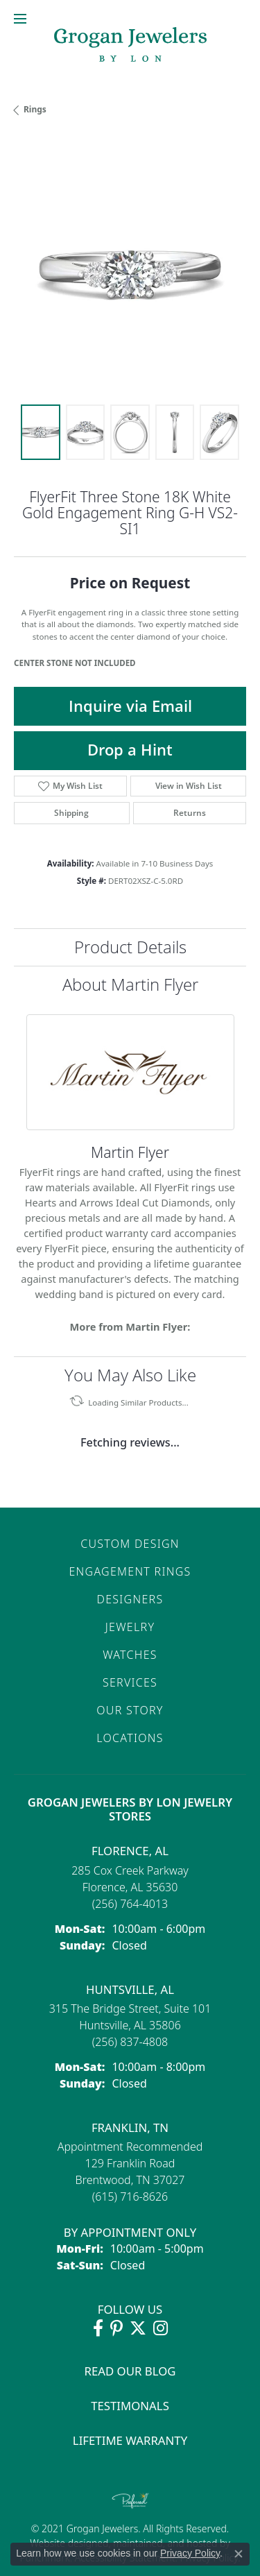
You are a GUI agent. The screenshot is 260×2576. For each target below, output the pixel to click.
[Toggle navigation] (20, 18)
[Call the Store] (130, 1903)
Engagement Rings (130, 1571)
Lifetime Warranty (130, 2440)
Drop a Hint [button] (130, 750)
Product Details (130, 946)
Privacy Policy (190, 2553)
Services (130, 1682)
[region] (130, 274)
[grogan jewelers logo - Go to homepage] (130, 46)
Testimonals (130, 2406)
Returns (189, 813)
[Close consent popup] (238, 2554)
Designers (130, 1599)
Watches (130, 1654)
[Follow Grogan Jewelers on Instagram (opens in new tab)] (160, 2328)
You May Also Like (130, 1374)
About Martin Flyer (130, 984)
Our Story (129, 1710)
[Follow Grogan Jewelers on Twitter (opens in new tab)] (138, 2328)
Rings (35, 109)
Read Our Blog (130, 2371)
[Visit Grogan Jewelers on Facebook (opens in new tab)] (98, 2328)
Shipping (71, 813)
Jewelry (130, 1627)
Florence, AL (130, 1851)
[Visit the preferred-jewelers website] (130, 2500)
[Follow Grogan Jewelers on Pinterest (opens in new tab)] (116, 2328)
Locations (129, 1738)
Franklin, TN (130, 2127)
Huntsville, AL (130, 1989)
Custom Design (130, 1543)
